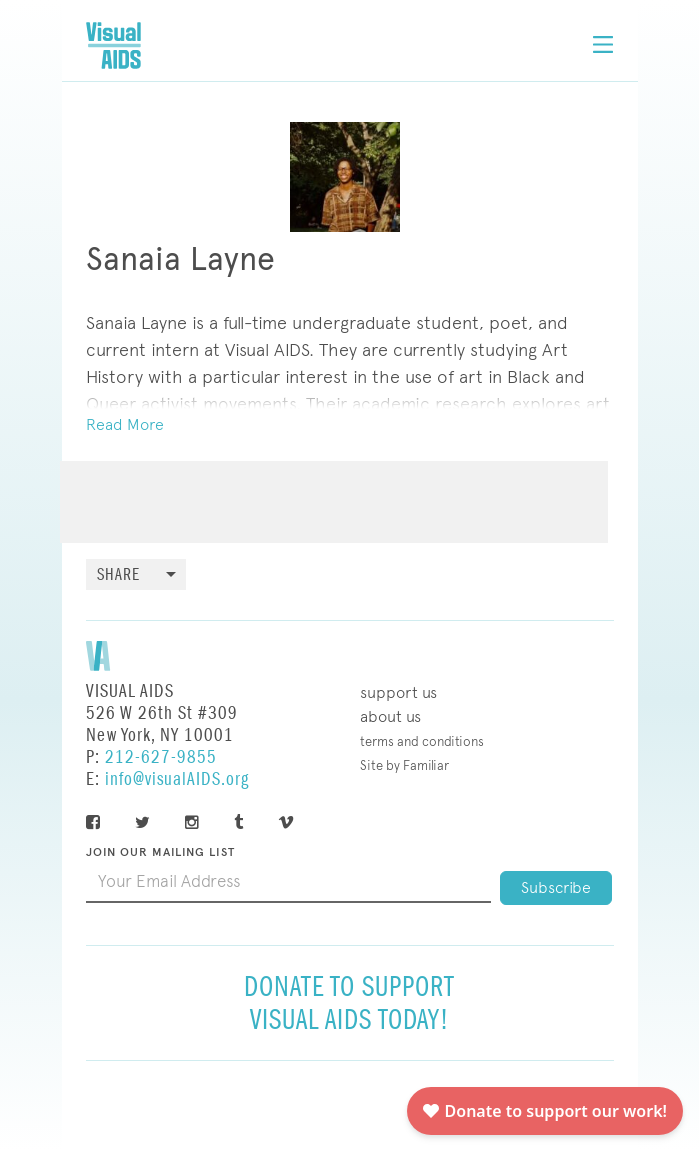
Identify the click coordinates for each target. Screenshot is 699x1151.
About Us (390, 716)
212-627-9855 (161, 757)
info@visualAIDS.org (177, 779)
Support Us (398, 692)
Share (118, 575)
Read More (125, 424)
